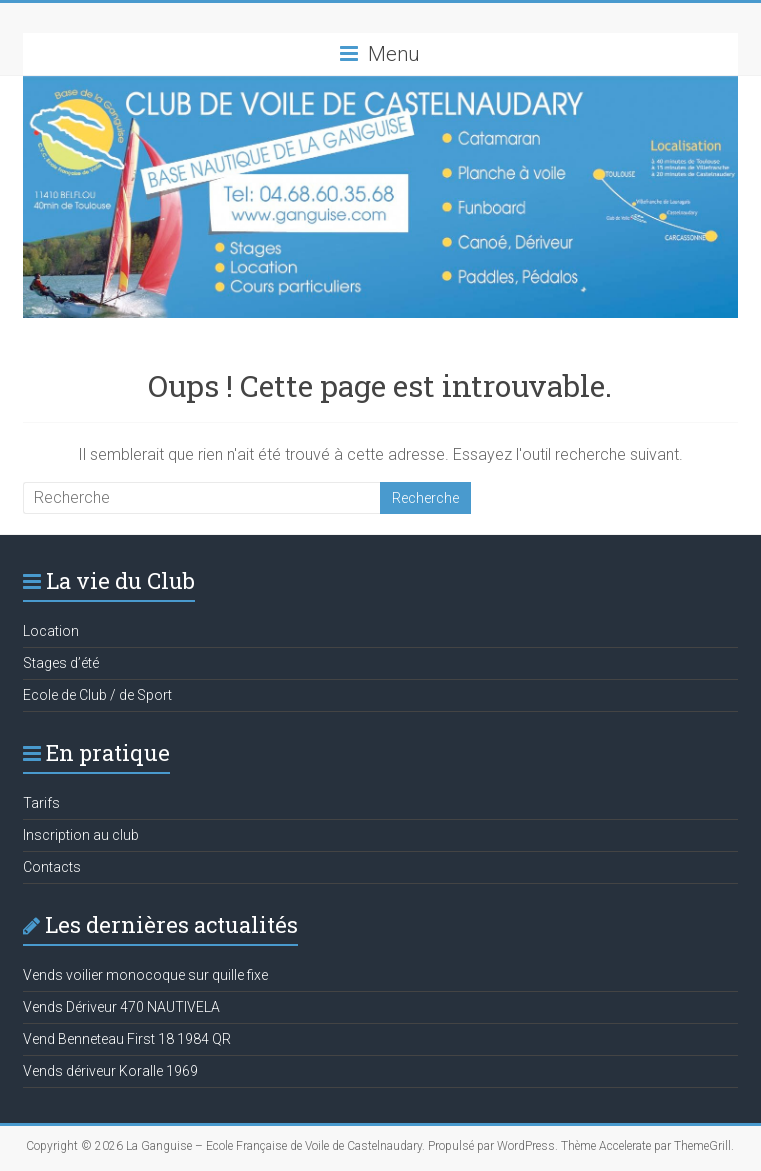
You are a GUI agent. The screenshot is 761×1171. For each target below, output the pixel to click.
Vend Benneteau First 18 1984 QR (127, 1039)
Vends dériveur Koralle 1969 (110, 1071)
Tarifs (41, 803)
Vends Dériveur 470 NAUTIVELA (121, 1007)
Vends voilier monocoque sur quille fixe (145, 975)
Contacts (52, 867)
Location (51, 631)
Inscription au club (81, 835)
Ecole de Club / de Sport (97, 695)
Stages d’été (61, 663)
